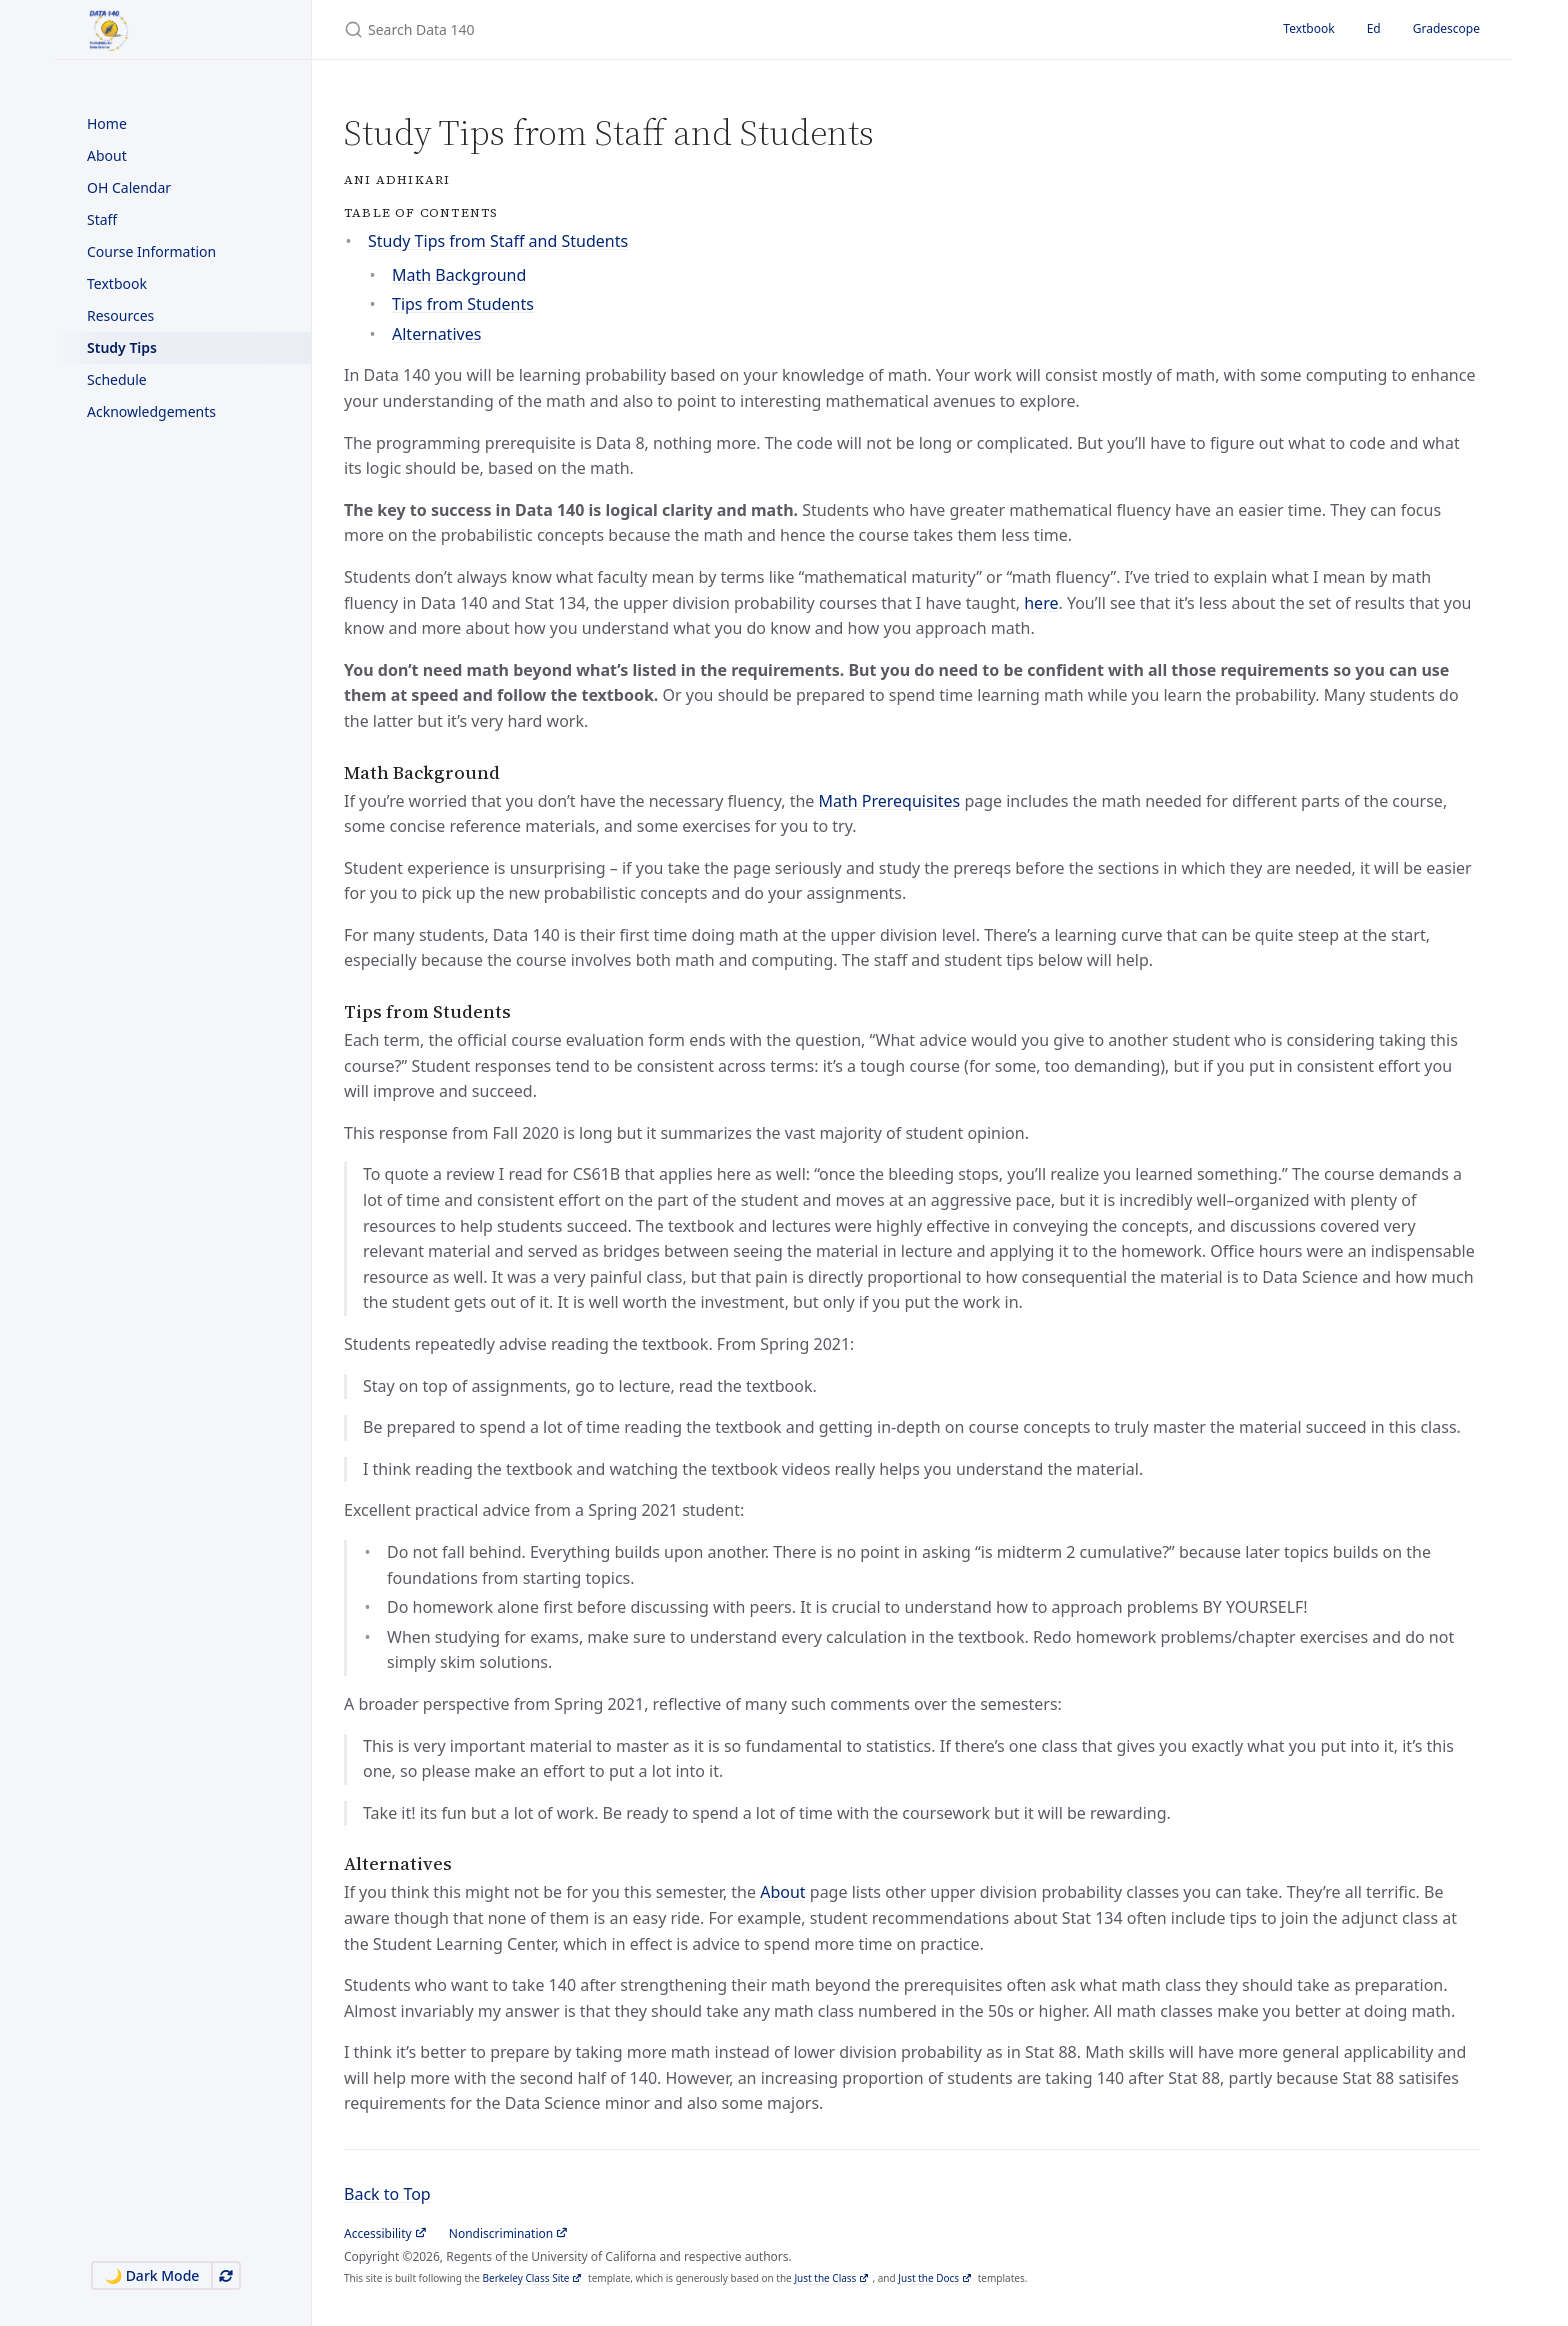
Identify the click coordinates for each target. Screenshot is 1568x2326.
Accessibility (378, 2233)
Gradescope (1446, 28)
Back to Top (387, 2194)
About (107, 155)
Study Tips (122, 347)
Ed (1374, 28)
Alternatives (436, 334)
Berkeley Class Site (526, 2278)
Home (107, 123)
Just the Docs (928, 2278)
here (1041, 603)
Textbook (117, 283)
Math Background (459, 275)
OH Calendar (129, 187)
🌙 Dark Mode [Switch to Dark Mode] (152, 2275)
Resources (120, 315)
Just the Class (825, 2278)
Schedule (117, 379)
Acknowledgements (151, 411)
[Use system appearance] (226, 2275)
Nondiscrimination (501, 2233)
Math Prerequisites (889, 801)
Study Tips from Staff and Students (498, 241)
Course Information (151, 251)
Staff (102, 219)
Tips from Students (463, 304)
